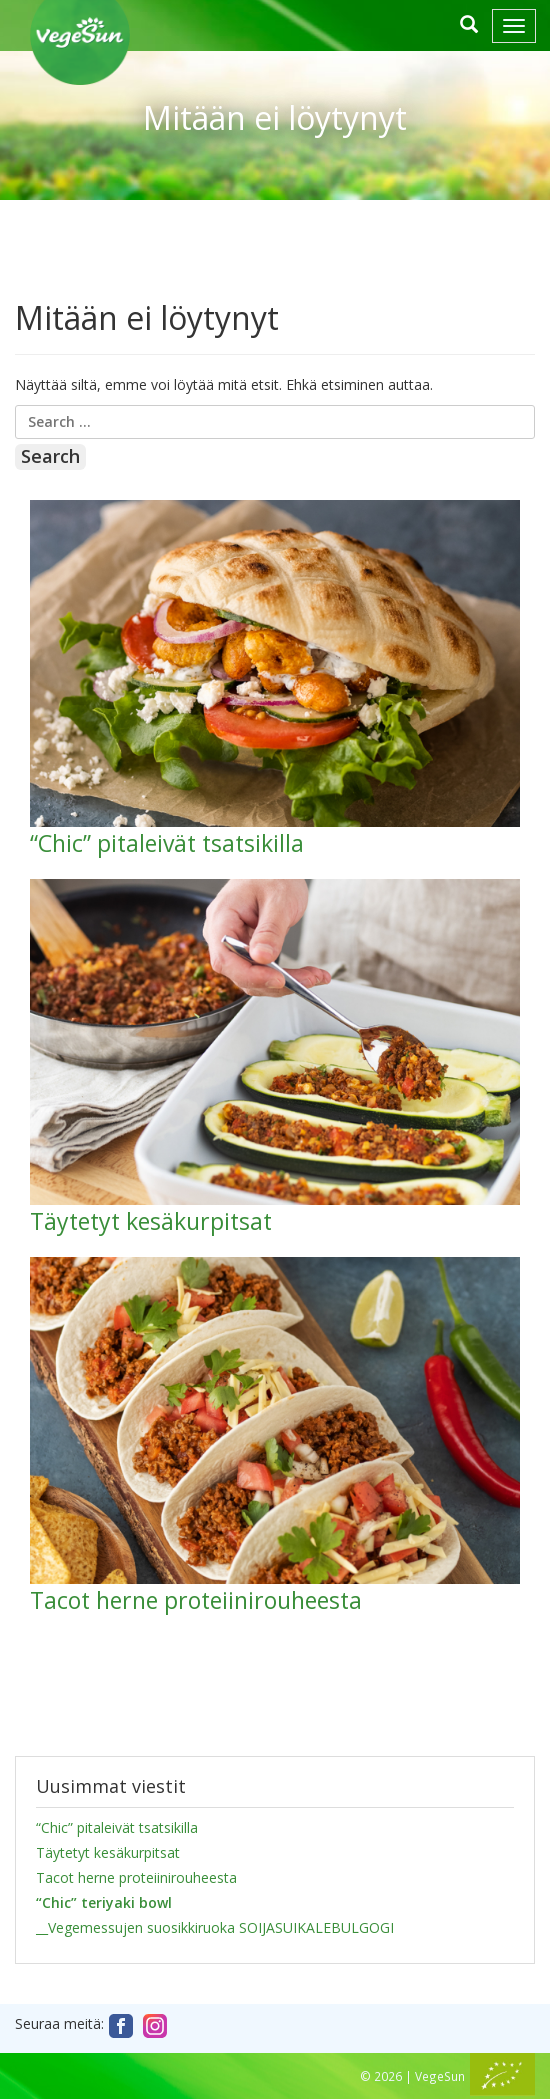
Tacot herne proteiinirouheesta (136, 1877)
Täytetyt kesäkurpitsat (108, 1852)
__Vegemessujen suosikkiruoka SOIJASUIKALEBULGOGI (215, 1927)
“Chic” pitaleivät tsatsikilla (117, 1827)
